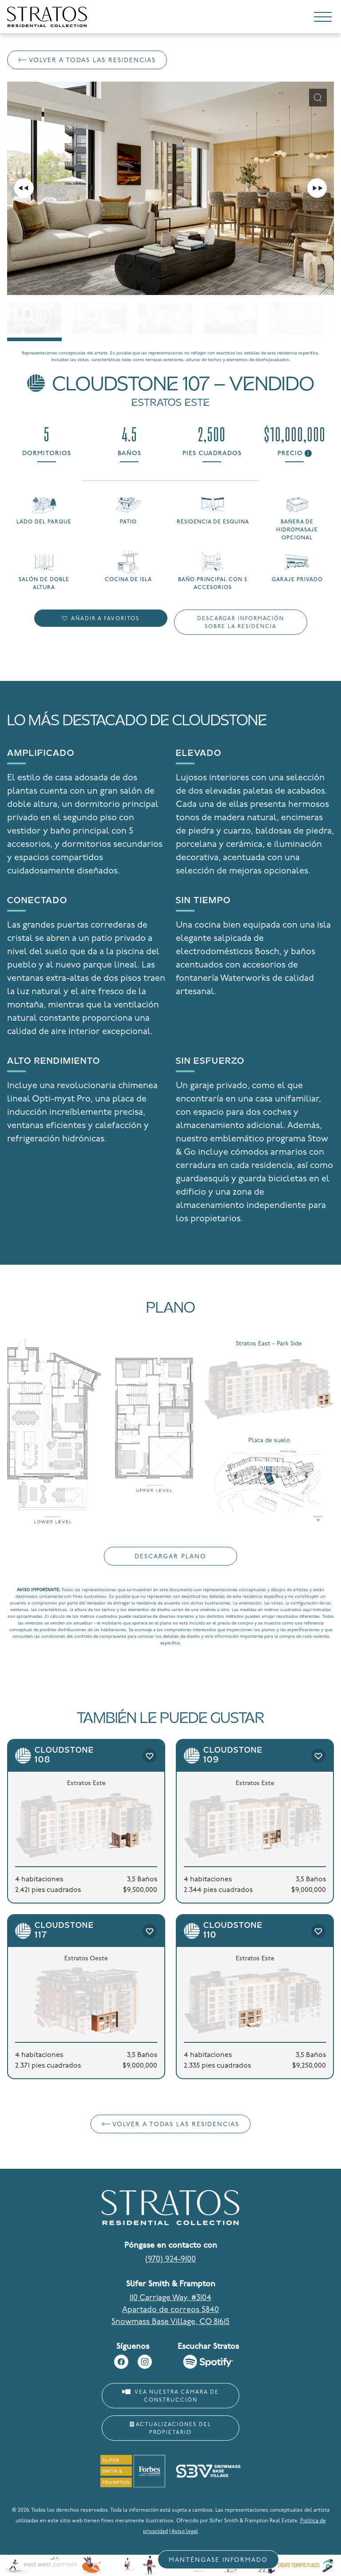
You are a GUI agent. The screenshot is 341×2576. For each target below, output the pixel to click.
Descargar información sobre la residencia (240, 622)
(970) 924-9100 (170, 2259)
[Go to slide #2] (99, 318)
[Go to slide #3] (165, 318)
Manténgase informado (218, 2560)
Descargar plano (170, 1556)
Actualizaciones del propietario (170, 2428)
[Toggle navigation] (323, 19)
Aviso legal (184, 2531)
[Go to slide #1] (34, 318)
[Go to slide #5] (295, 318)
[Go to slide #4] (230, 318)
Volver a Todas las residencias (87, 60)
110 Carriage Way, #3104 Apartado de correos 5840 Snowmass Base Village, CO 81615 (170, 2310)
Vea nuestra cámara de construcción (170, 2396)
